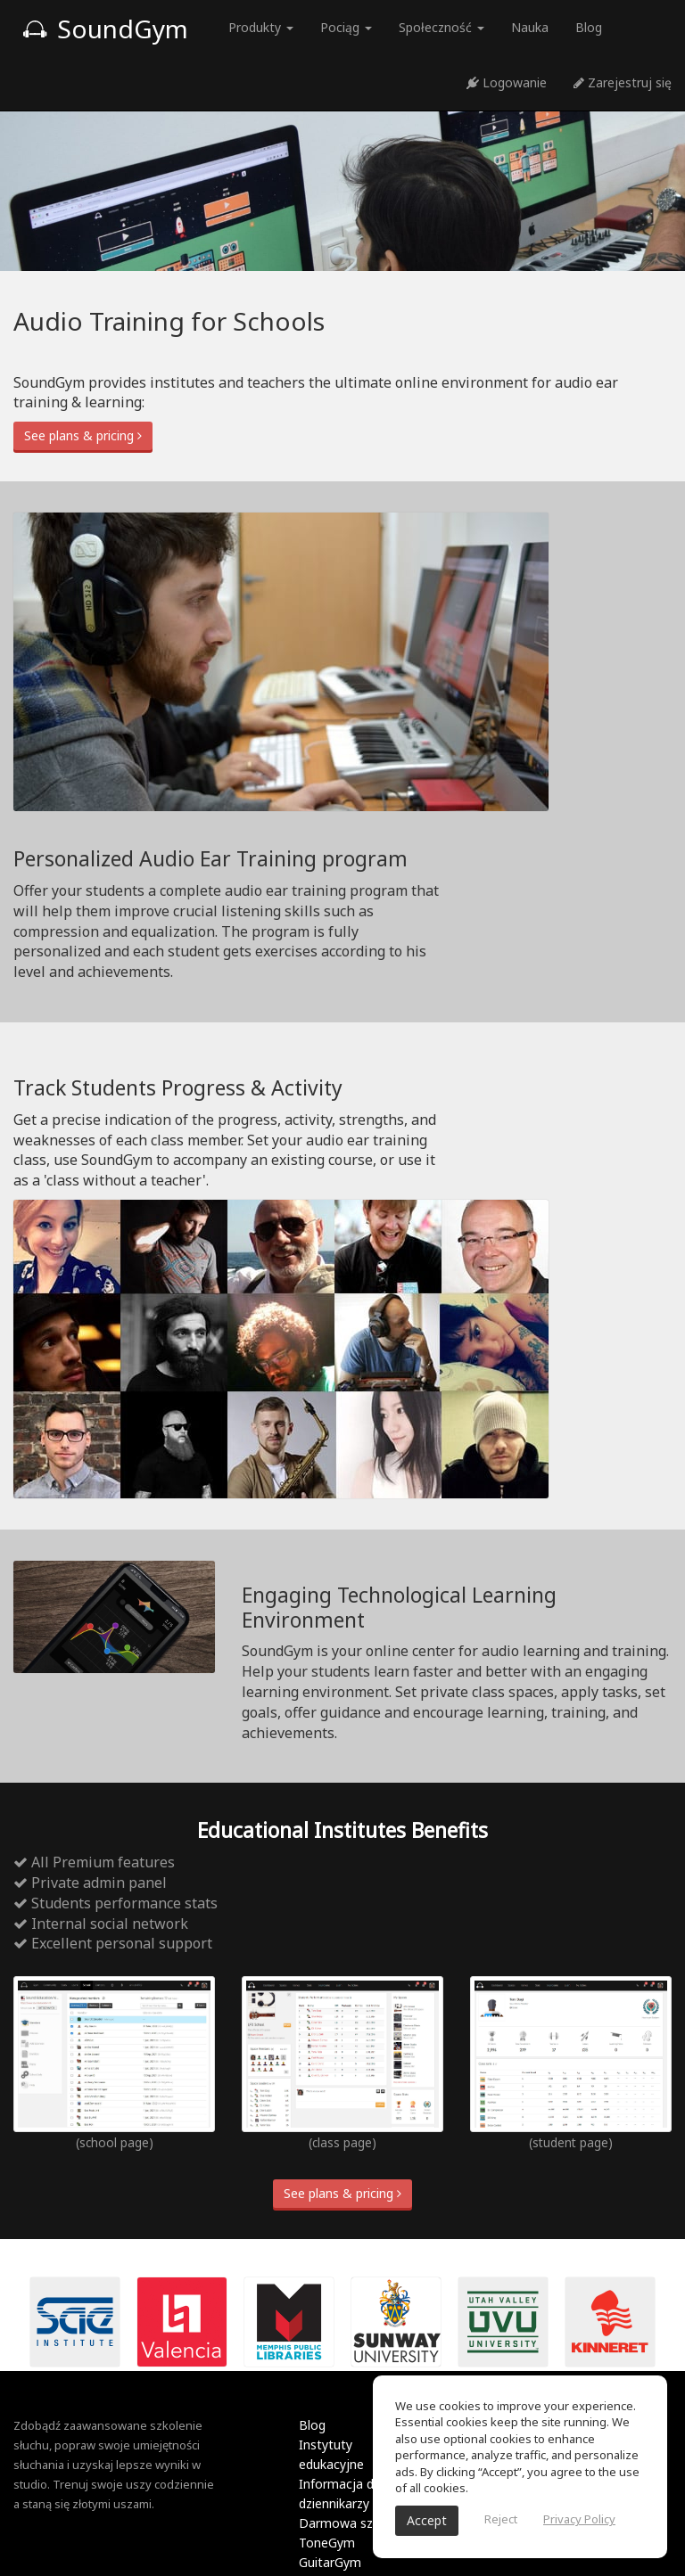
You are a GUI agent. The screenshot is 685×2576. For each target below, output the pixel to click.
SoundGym (105, 28)
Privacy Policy (579, 2519)
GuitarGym (330, 2562)
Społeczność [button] (441, 27)
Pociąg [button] (346, 27)
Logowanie (506, 82)
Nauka (530, 27)
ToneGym (327, 2542)
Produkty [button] (260, 27)
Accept (427, 2520)
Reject (500, 2519)
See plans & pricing (83, 435)
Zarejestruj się (623, 82)
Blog (588, 27)
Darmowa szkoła (348, 2522)
